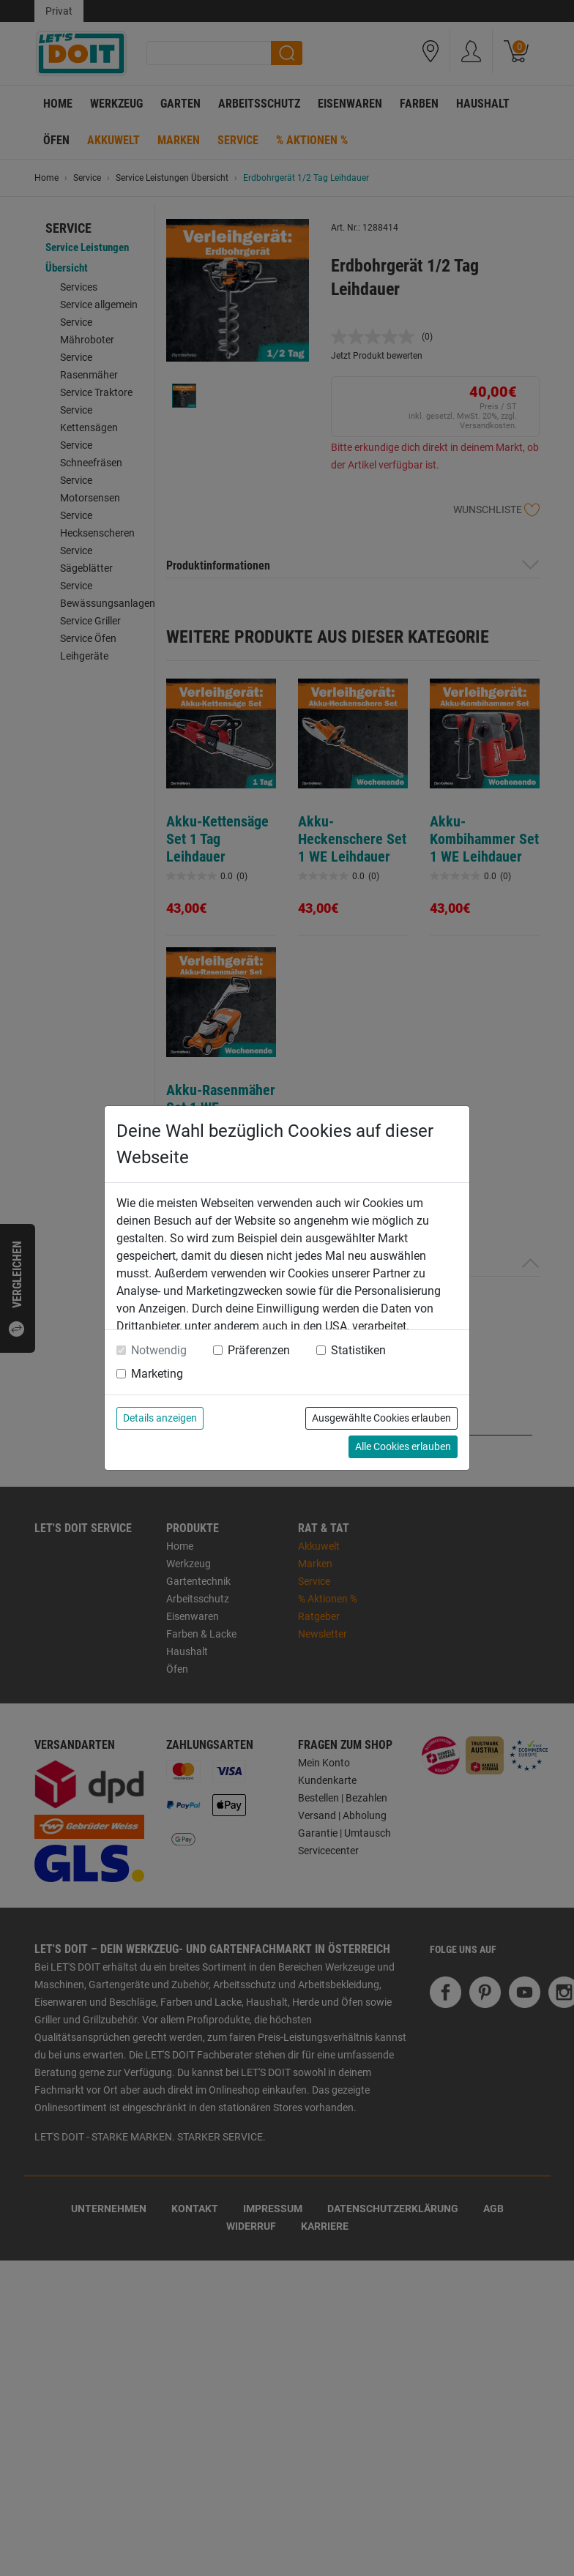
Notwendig (159, 1350)
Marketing (157, 1374)
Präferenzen (259, 1350)
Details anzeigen (160, 1418)
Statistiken (358, 1350)
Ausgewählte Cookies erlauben (381, 1418)
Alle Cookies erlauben (403, 1446)
